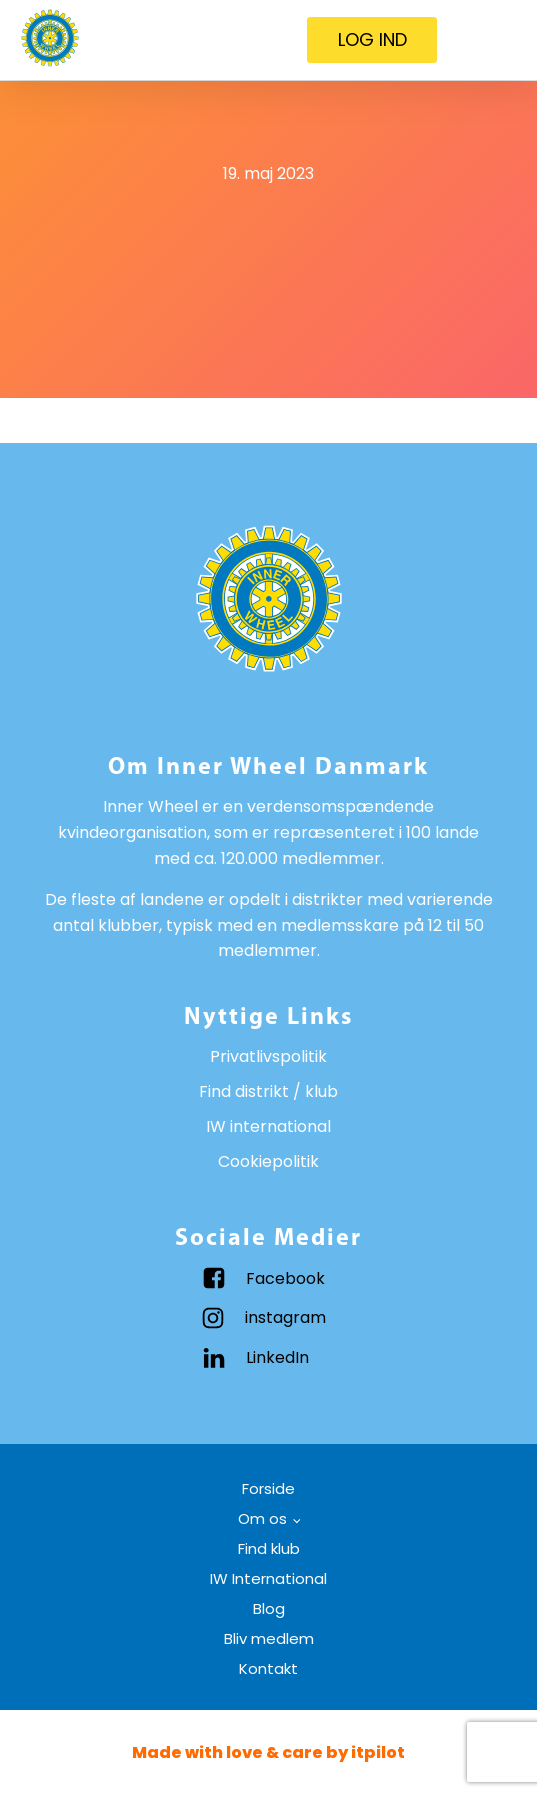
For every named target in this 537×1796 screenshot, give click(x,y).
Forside (268, 1488)
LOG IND (372, 39)
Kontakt (268, 1668)
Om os (262, 1518)
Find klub (269, 1548)
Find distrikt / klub (268, 1091)
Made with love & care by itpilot (268, 1752)
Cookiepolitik (268, 1161)
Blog (269, 1608)
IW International (268, 1578)
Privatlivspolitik (268, 1056)
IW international (268, 1126)
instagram (285, 1317)
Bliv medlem (269, 1638)
